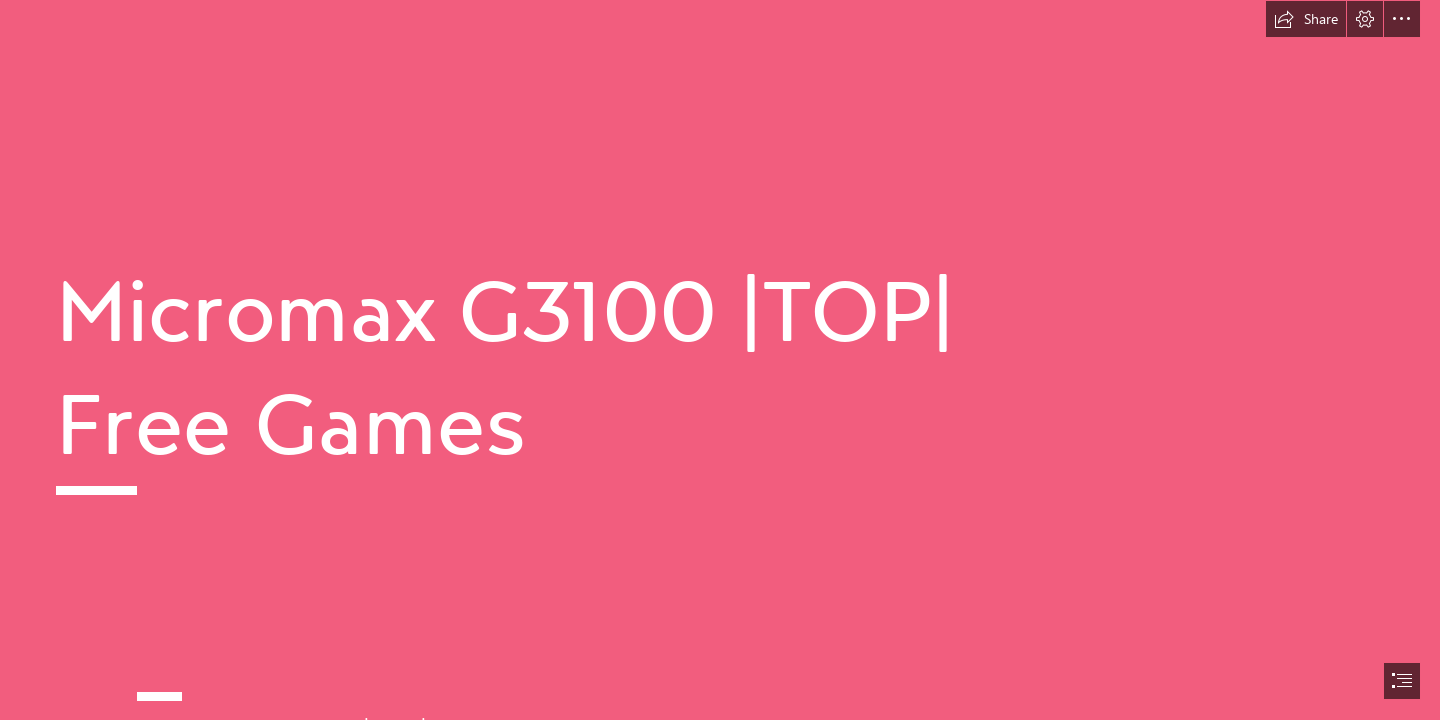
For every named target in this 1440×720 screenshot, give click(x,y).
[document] (720, 360)
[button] (1306, 19)
